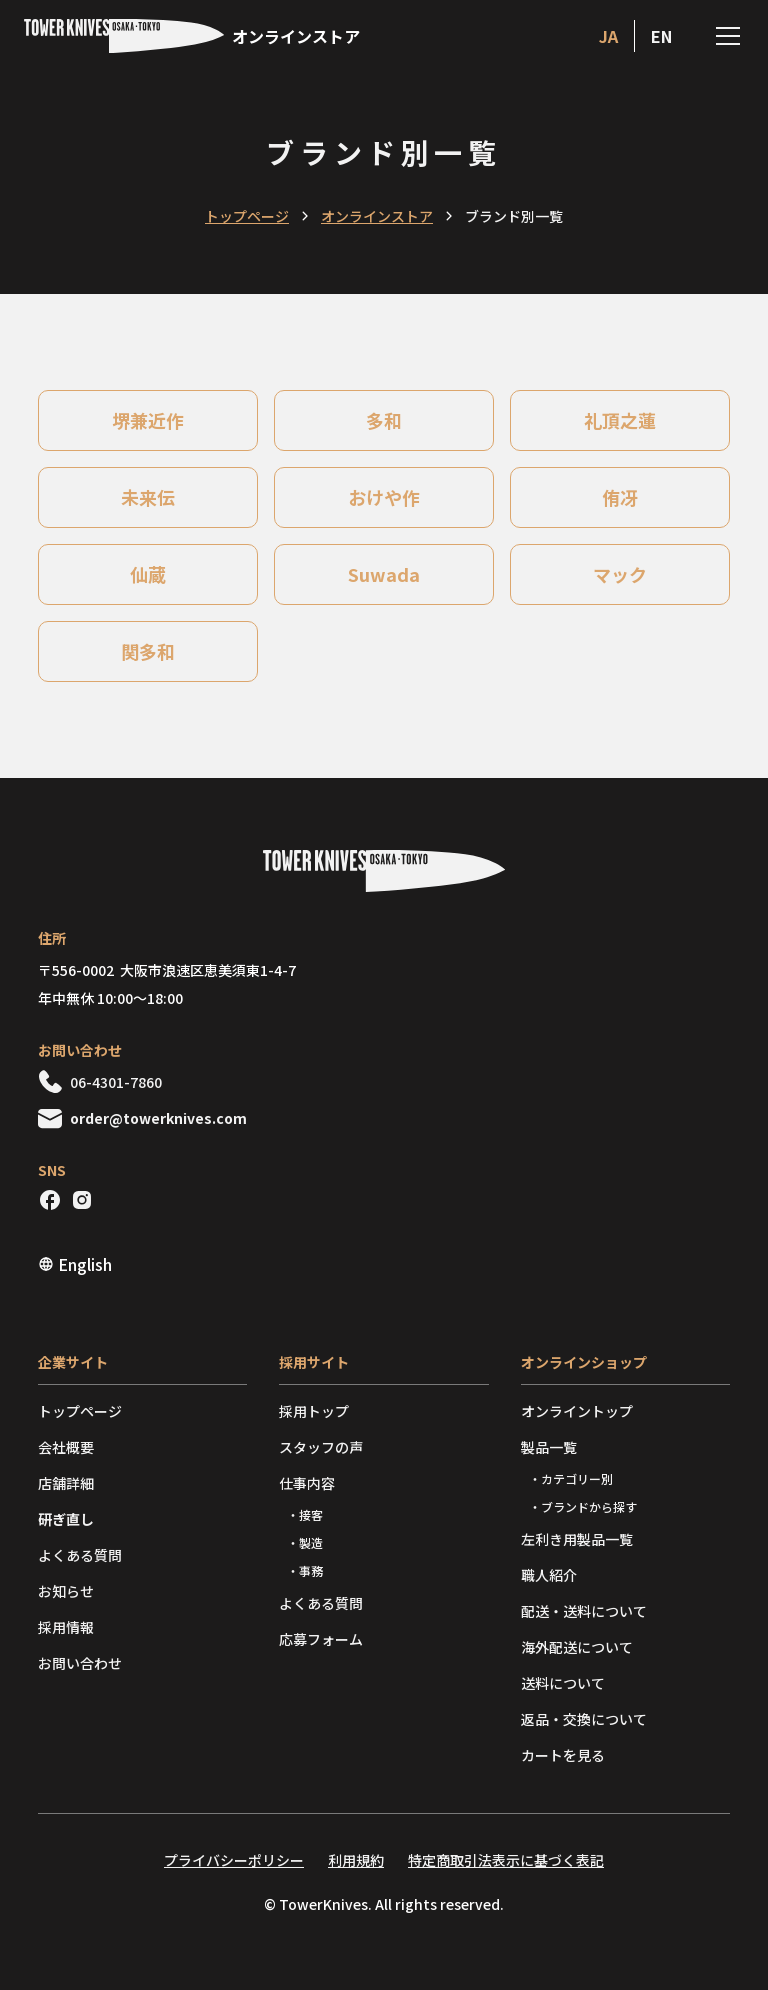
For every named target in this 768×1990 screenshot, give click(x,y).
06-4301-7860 (116, 1082)
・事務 (305, 1570)
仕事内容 (307, 1483)
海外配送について (577, 1647)
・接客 (305, 1514)
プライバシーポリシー (234, 1860)
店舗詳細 (66, 1483)
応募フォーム (321, 1639)
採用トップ (314, 1411)
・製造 (305, 1542)
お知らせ (66, 1591)
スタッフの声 (321, 1447)
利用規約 (356, 1860)
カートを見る (563, 1755)
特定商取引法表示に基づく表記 (506, 1860)
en (661, 36)
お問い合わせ (80, 1663)
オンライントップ (577, 1411)
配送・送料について (584, 1611)
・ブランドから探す (583, 1506)
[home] (192, 36)
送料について (563, 1683)
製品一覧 (549, 1447)
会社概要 (66, 1447)
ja (608, 36)
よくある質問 (80, 1555)
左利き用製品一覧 (577, 1539)
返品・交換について (584, 1719)
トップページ (247, 216)
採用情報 (66, 1627)
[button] (724, 36)
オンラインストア (377, 216)
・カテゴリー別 (571, 1478)
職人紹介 (549, 1575)
